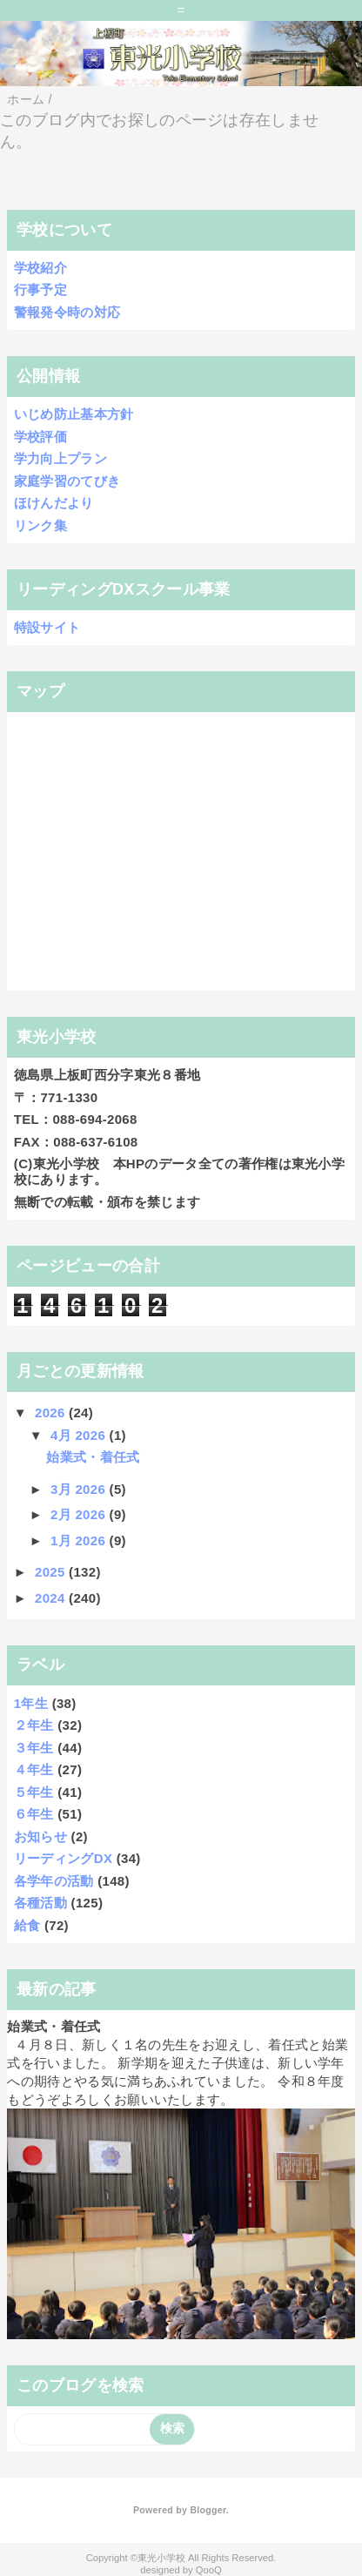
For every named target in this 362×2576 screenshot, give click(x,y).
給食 (27, 1925)
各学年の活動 (54, 1880)
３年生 (34, 1747)
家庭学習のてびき (67, 481)
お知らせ (40, 1836)
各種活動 (40, 1902)
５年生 (34, 1792)
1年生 (31, 1703)
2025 (52, 1571)
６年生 (34, 1813)
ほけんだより (54, 502)
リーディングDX (63, 1858)
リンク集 (40, 525)
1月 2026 (80, 1540)
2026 (52, 1412)
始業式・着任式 (92, 1456)
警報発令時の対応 (67, 312)
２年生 (34, 1725)
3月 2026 (80, 1489)
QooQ (209, 2570)
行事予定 (40, 289)
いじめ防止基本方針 (74, 414)
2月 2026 (80, 1514)
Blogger (207, 2510)
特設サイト (47, 627)
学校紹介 (40, 267)
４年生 (34, 1769)
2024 (52, 1598)
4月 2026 (80, 1435)
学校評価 (40, 436)
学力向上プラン (60, 458)
